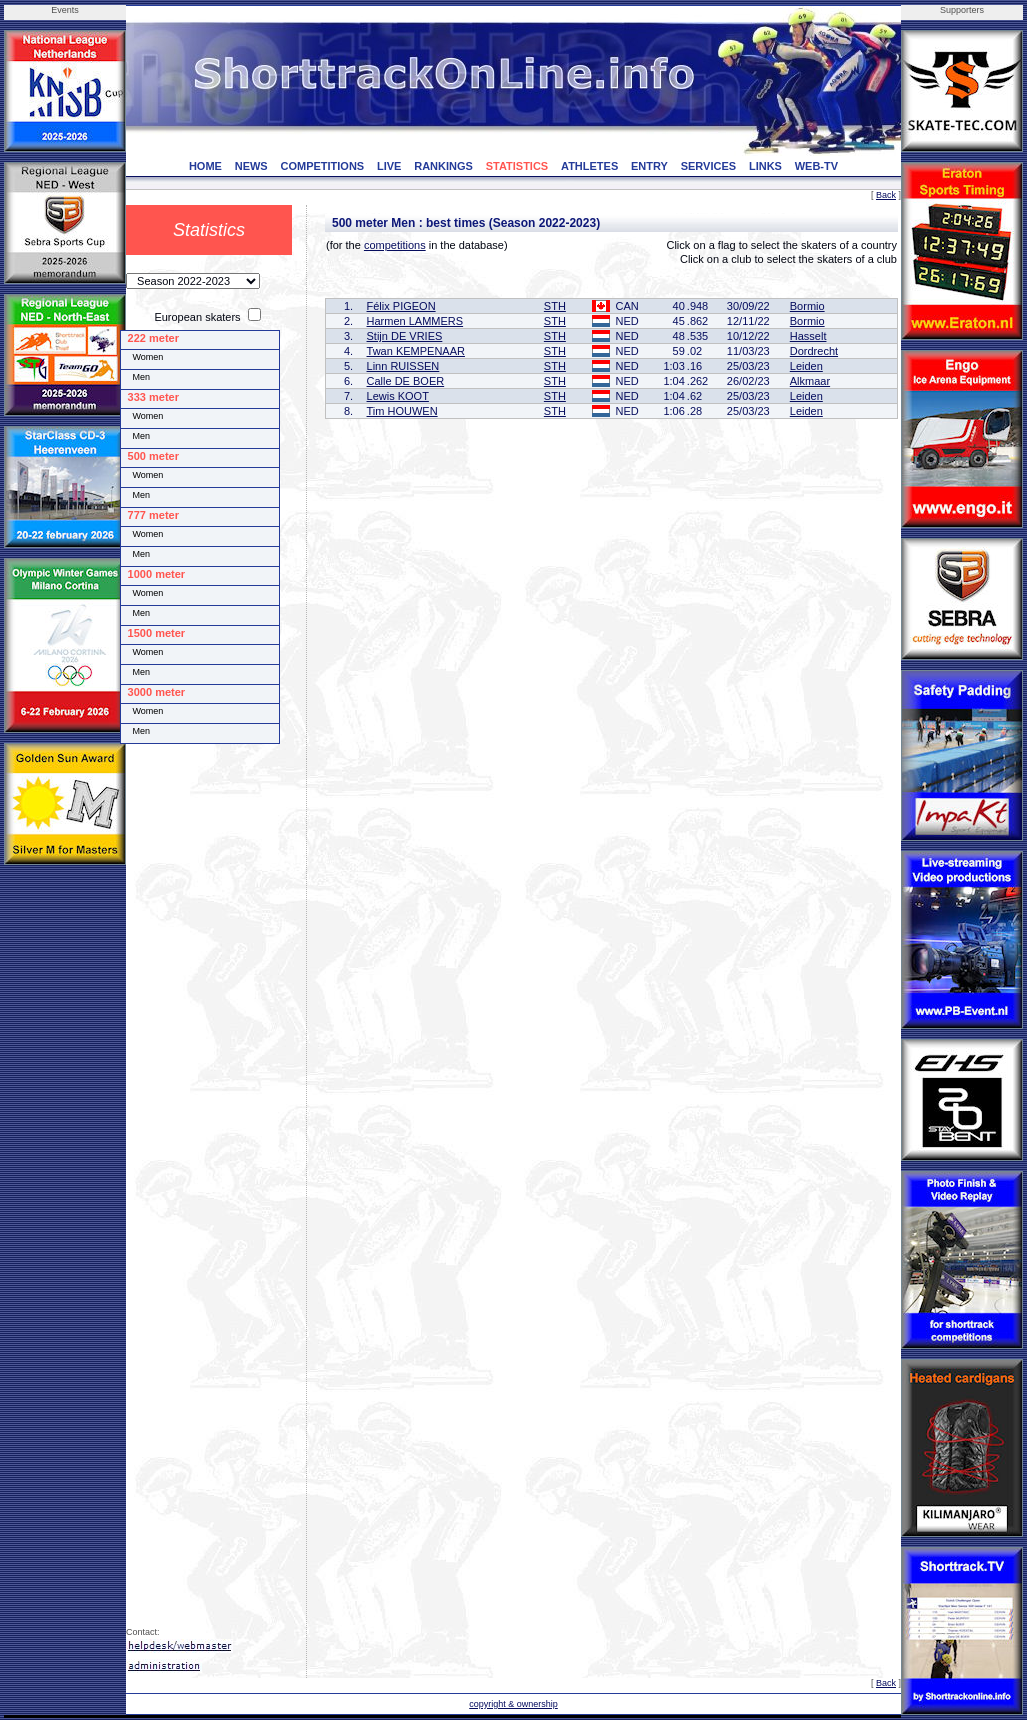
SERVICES (708, 166)
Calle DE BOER (406, 381)
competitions (395, 245)
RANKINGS (443, 166)
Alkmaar (810, 381)
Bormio (807, 306)
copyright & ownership (513, 1704)
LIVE (389, 166)
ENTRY (649, 166)
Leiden (806, 366)
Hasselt (808, 336)
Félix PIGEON (401, 306)
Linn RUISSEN (403, 366)
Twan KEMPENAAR (416, 351)
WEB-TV (816, 166)
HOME (205, 166)
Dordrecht (814, 351)
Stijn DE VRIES (405, 336)
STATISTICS (517, 166)
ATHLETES (589, 166)
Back (886, 195)
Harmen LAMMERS (415, 321)
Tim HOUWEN (402, 411)
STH (555, 306)
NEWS (251, 166)
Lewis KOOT (398, 396)
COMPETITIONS (322, 166)
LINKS (765, 166)
